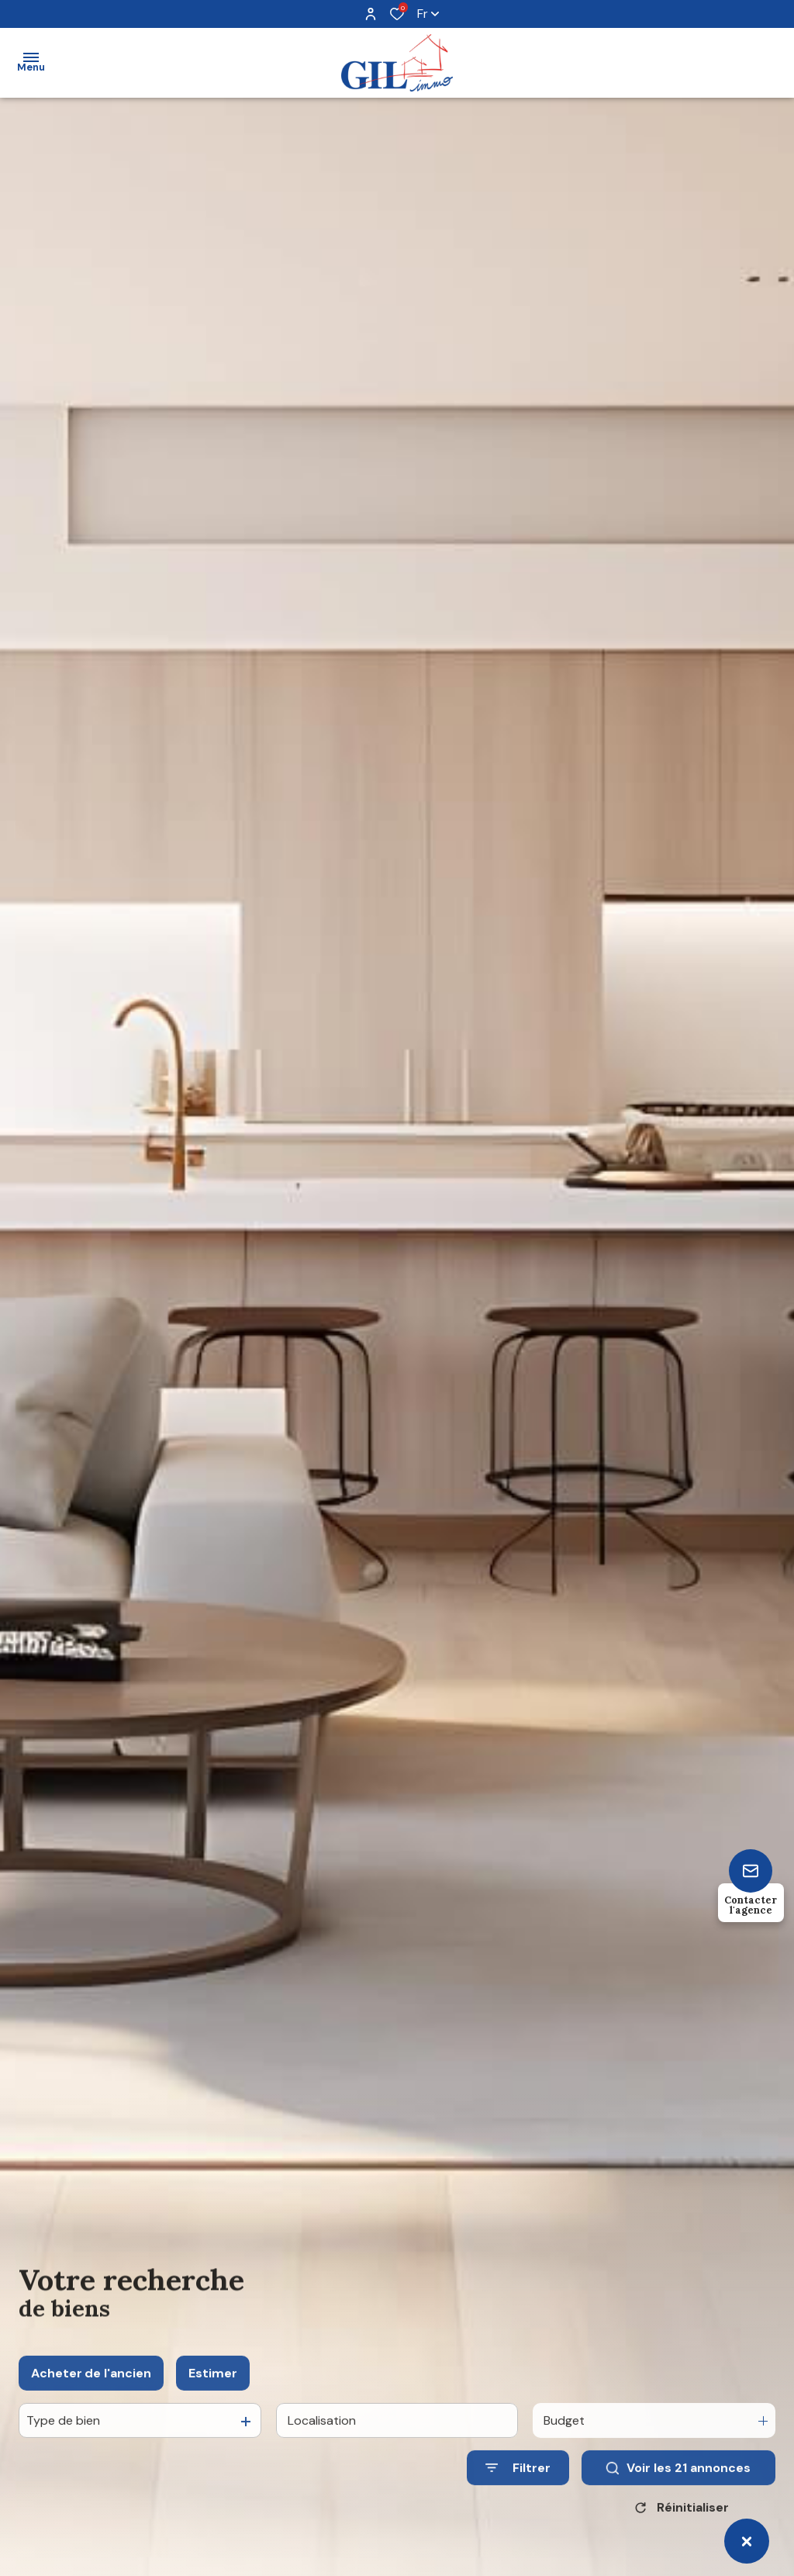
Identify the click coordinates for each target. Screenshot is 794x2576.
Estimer (212, 2390)
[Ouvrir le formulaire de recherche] (518, 2485)
